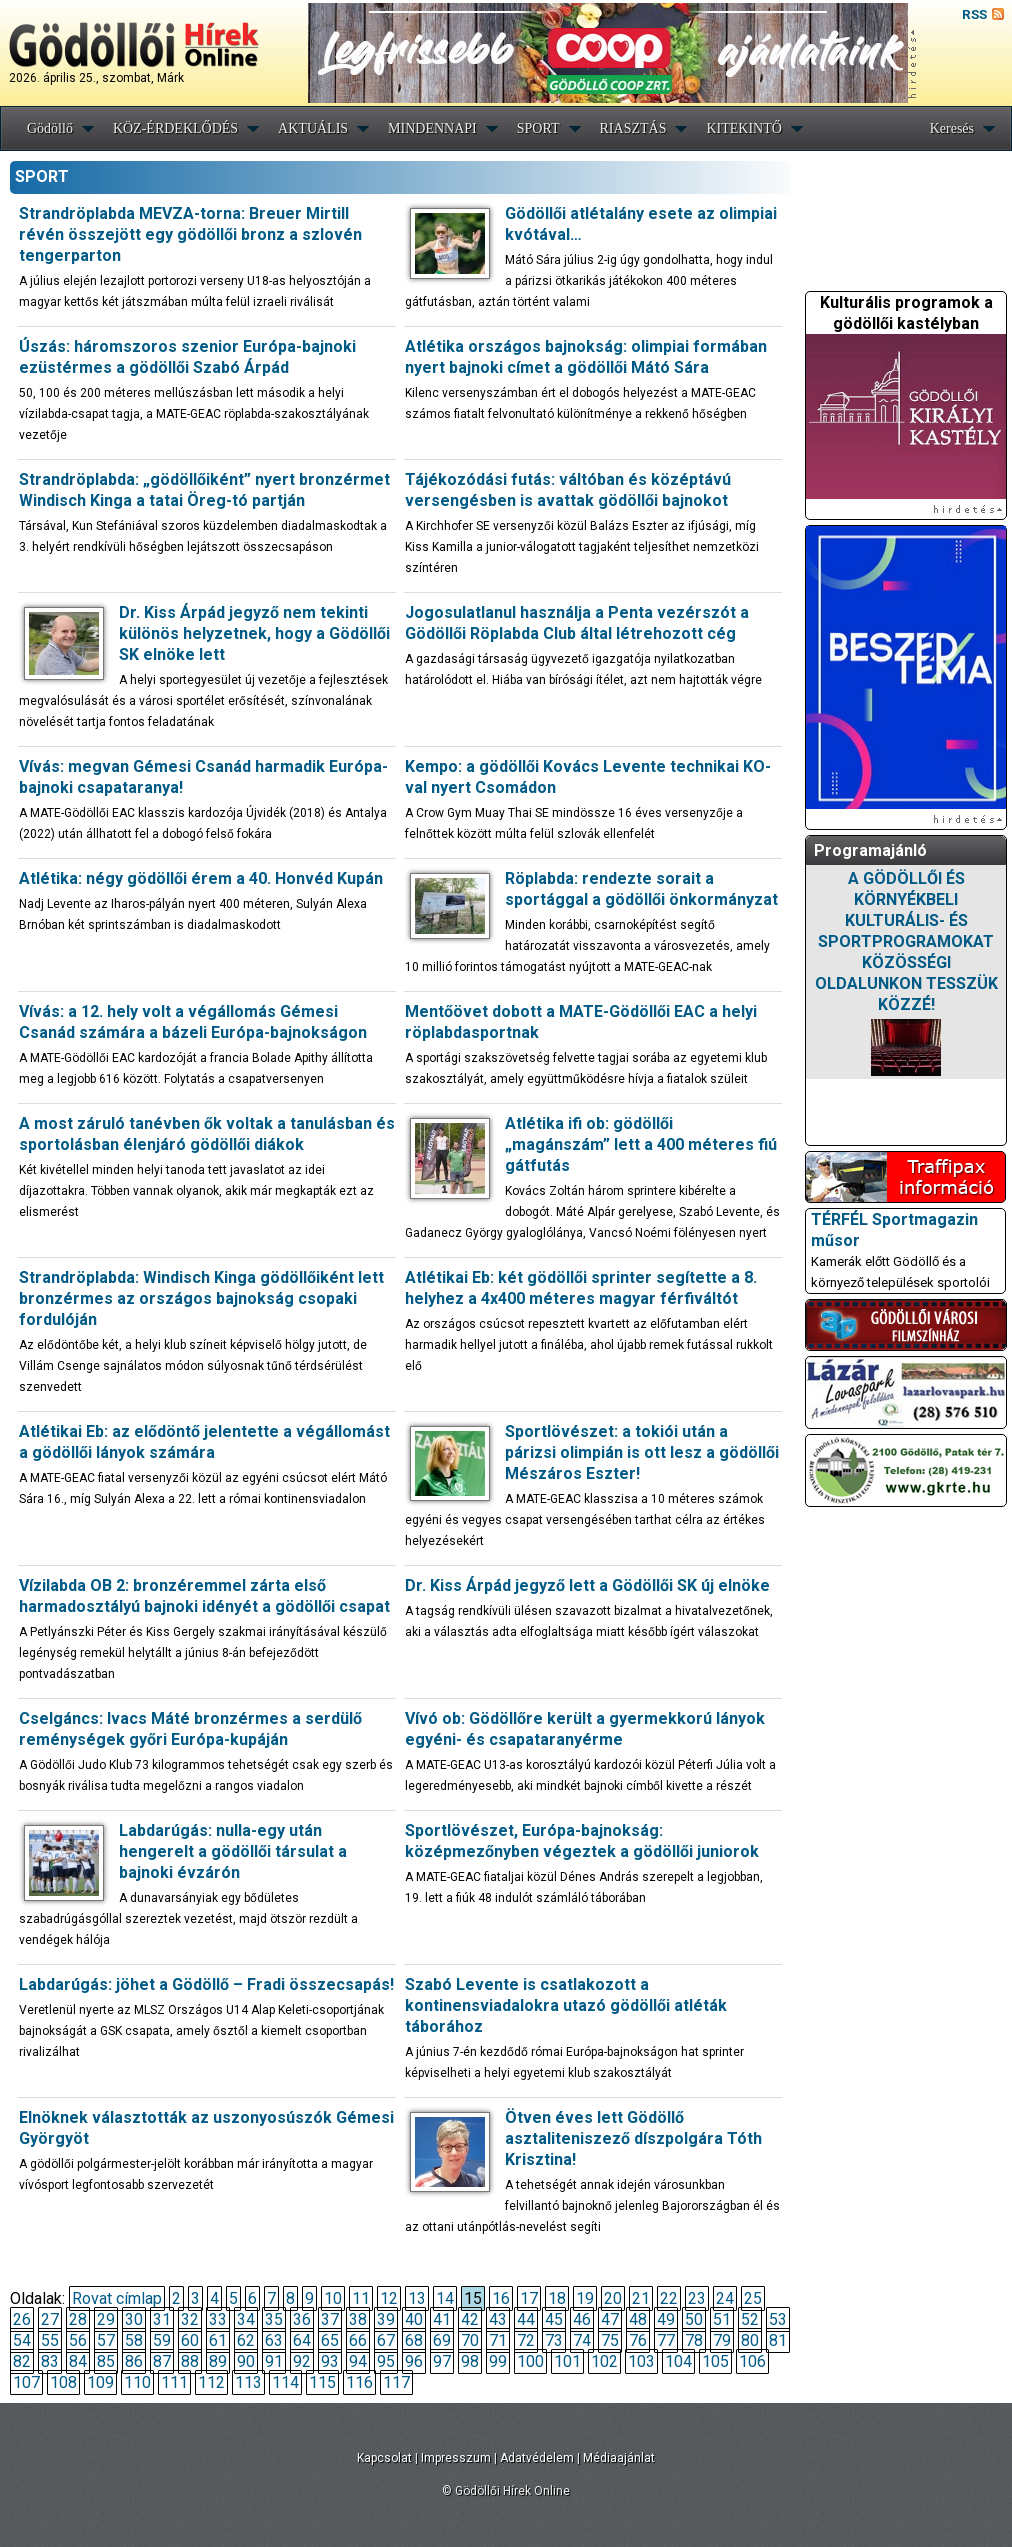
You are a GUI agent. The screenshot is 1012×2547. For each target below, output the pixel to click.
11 (361, 2298)
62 (246, 2340)
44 (526, 2319)
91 (274, 2361)
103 (641, 2361)
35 (274, 2319)
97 (442, 2361)
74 (582, 2340)
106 (752, 2361)
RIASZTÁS (633, 128)
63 (274, 2340)
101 (567, 2361)
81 (778, 2340)
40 (414, 2319)
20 (613, 2298)
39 (386, 2319)
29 (106, 2319)
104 (678, 2361)
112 (211, 2382)
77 (666, 2340)
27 (50, 2319)
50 (694, 2319)
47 (610, 2319)
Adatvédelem (537, 2458)
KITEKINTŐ (743, 128)
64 (302, 2340)
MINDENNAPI (432, 128)
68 (414, 2340)
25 (753, 2298)
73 (554, 2340)
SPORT (538, 128)
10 (333, 2298)
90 (246, 2361)
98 (470, 2361)
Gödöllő (50, 128)
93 (330, 2361)
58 (134, 2340)
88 (190, 2361)
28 (78, 2319)
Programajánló (870, 850)
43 (498, 2319)
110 (137, 2382)
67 (386, 2340)
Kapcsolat (384, 2458)
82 (22, 2361)
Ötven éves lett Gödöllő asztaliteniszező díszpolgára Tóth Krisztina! (633, 2138)
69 (442, 2340)
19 (585, 2298)
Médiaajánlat (619, 2458)
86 (134, 2361)
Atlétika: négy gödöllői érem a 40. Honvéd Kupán (201, 878)
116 (359, 2382)
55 (50, 2340)
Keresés (952, 128)
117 (396, 2382)
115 (322, 2382)
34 (246, 2319)
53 (778, 2319)
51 (722, 2319)
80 (750, 2340)
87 (162, 2361)
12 (389, 2298)
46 (582, 2319)
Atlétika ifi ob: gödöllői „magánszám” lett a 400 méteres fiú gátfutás (641, 1144)
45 (554, 2319)
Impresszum (456, 2458)
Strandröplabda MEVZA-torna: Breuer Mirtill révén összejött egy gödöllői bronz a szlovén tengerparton (190, 234)
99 (498, 2361)
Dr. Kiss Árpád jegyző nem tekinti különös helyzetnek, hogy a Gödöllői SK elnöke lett (254, 633)
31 (162, 2319)
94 (358, 2361)
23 (697, 2298)
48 (638, 2319)
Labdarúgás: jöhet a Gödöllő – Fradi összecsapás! (206, 1984)
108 (63, 2382)
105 (715, 2361)
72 (526, 2340)
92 (302, 2361)
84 (78, 2361)
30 (134, 2319)
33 (218, 2319)
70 (470, 2340)
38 (358, 2319)
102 (604, 2361)
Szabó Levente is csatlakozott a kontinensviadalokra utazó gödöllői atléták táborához (566, 2005)
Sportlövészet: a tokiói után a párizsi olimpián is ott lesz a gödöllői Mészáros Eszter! (642, 1452)
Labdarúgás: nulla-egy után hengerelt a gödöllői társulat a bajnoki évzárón (233, 1851)
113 (248, 2382)
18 (557, 2298)
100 (530, 2361)
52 (750, 2319)
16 (501, 2298)
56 (78, 2340)
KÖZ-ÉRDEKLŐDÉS (175, 128)
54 (22, 2340)
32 (190, 2319)
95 (386, 2361)
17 (529, 2298)
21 (641, 2298)
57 (106, 2340)
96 (414, 2361)
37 (330, 2319)
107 (26, 2382)
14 (445, 2298)
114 (285, 2382)
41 (442, 2319)
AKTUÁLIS (313, 128)
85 (106, 2361)
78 (694, 2340)
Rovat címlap (117, 2298)
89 (218, 2361)
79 (722, 2340)
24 (725, 2298)
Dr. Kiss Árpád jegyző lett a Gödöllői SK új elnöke (587, 1585)
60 (190, 2340)
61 (218, 2340)
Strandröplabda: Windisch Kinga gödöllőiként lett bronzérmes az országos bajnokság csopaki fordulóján (201, 1298)
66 (358, 2340)
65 (330, 2340)
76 (638, 2340)
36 (302, 2319)
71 (498, 2340)
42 (470, 2319)
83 (50, 2361)
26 (22, 2319)
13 (417, 2298)
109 (100, 2382)
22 (669, 2298)
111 (174, 2382)
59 (162, 2340)
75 (610, 2340)
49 (666, 2319)
